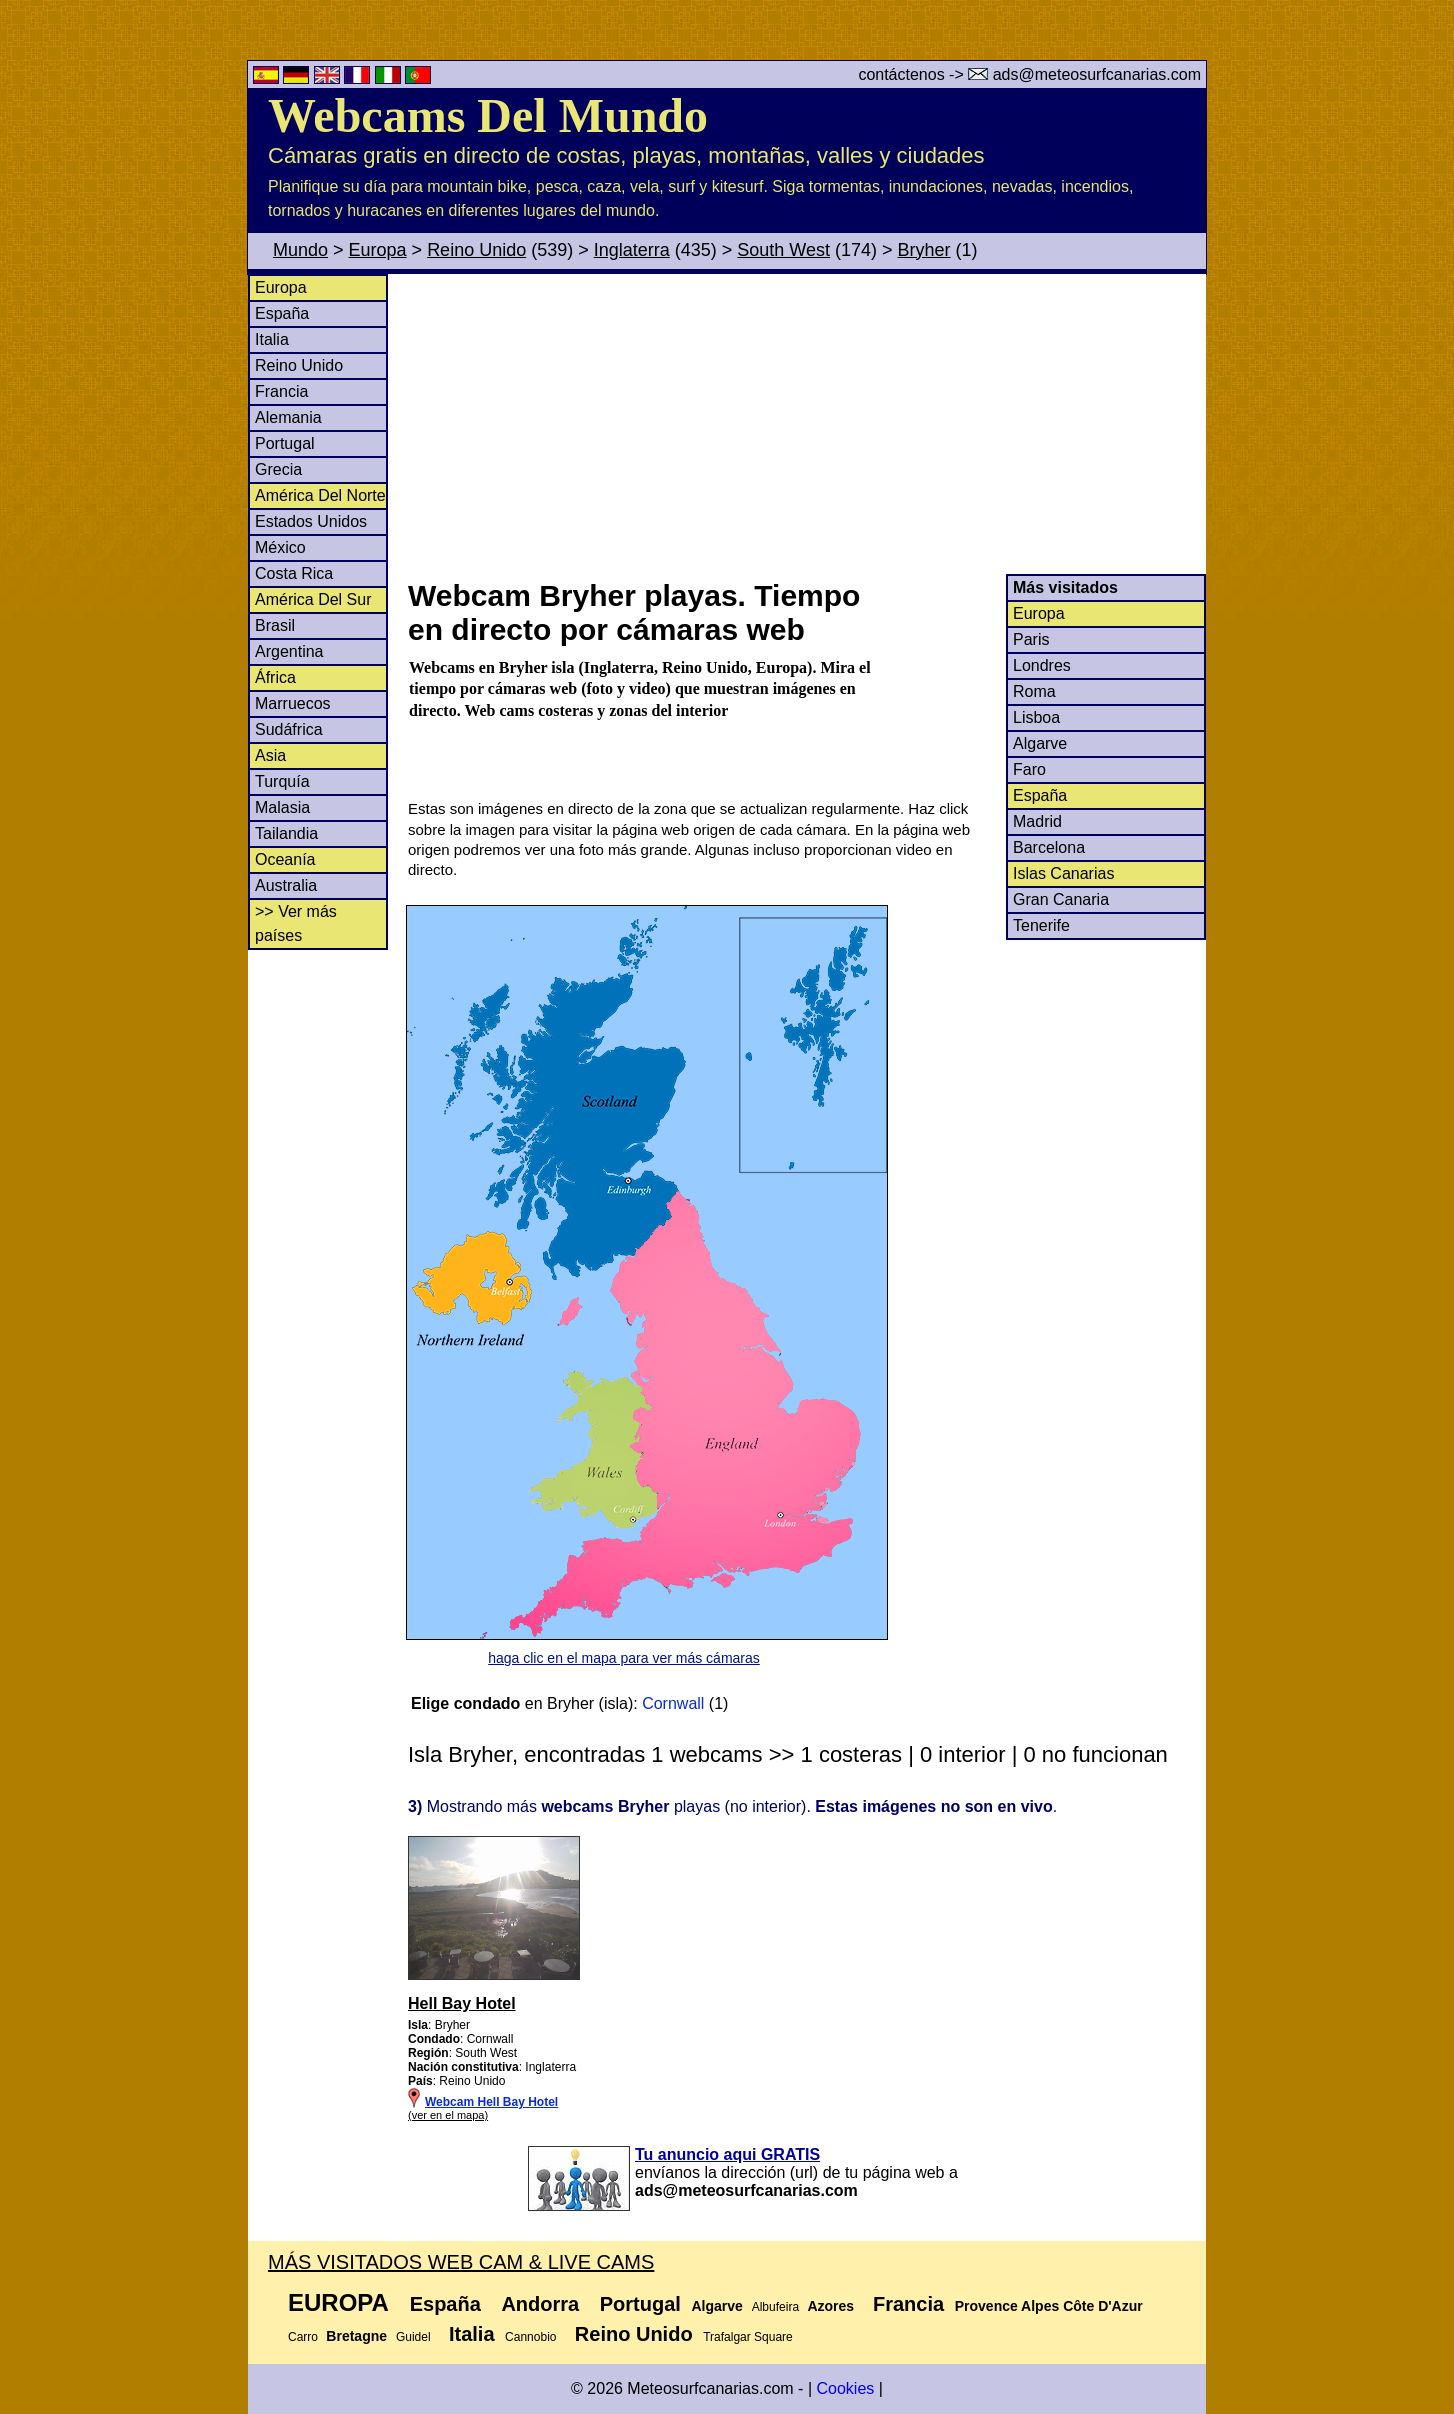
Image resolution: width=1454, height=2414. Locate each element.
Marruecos (293, 703)
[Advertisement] (806, 424)
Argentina (289, 651)
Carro (303, 2337)
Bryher (924, 250)
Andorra (540, 2304)
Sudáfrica (289, 729)
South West (783, 250)
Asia (270, 755)
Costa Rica (294, 573)
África (275, 677)
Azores (830, 2306)
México (280, 547)
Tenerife (1041, 925)
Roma (1034, 691)
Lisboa (1036, 717)
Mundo (300, 250)
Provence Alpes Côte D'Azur (1049, 2306)
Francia (281, 391)
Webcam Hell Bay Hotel (491, 2102)
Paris (1031, 639)
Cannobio (530, 2337)
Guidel (413, 2337)
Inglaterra (632, 250)
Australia (286, 885)
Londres (1042, 665)
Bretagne (356, 2336)
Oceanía (285, 859)
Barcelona (1049, 847)
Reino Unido (476, 250)
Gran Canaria (1061, 899)
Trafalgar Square (748, 2337)
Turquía (282, 781)
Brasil (275, 625)
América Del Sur (313, 599)
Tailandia (286, 833)
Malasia (282, 807)
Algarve (1040, 743)
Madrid (1037, 821)
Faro (1029, 769)
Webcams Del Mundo (488, 115)
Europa (378, 250)
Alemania (288, 417)
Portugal (285, 443)
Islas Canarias (1063, 873)
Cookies (845, 2388)
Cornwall (673, 1703)
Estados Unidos (311, 521)
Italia (272, 339)
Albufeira (775, 2307)
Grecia (278, 469)
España (282, 313)
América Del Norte (320, 495)
